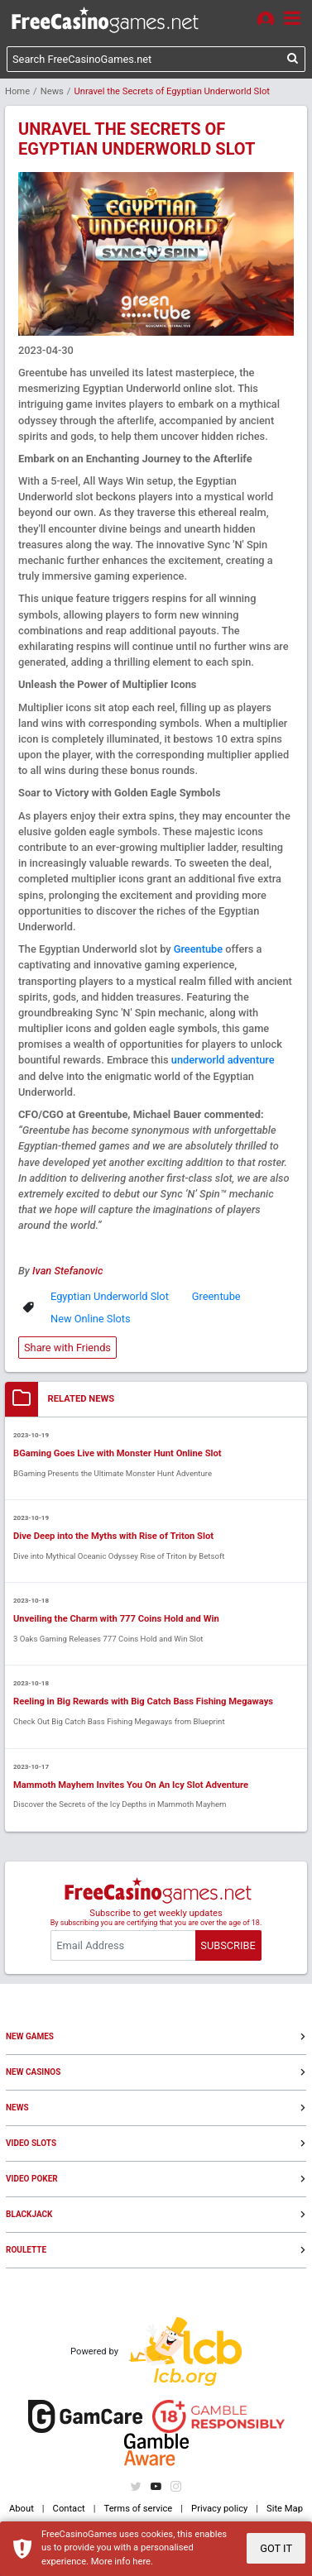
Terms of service (138, 2508)
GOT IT (276, 2548)
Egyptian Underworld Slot (109, 1296)
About (21, 2508)
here (141, 2561)
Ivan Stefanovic (67, 1270)
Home (17, 91)
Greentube (198, 949)
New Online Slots (90, 1318)
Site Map (284, 2508)
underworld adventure (223, 1060)
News (52, 91)
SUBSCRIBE (227, 1945)
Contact (69, 2508)
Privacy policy (219, 2508)
